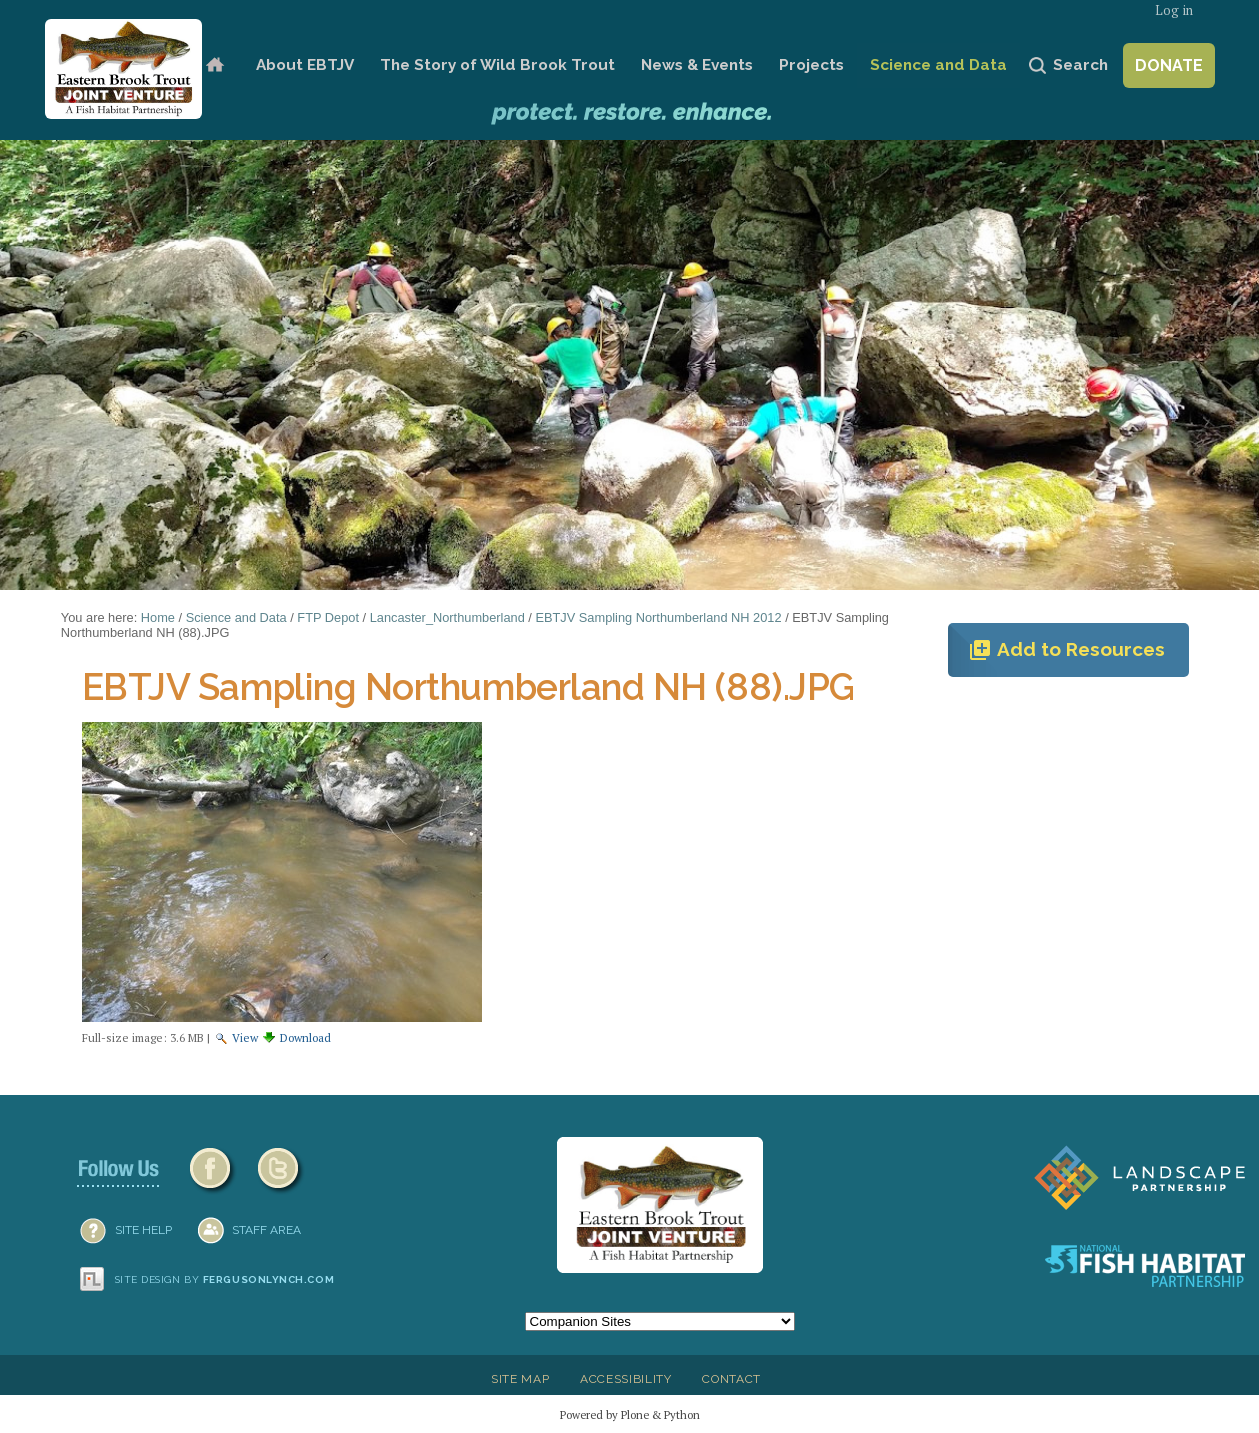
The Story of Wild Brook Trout (497, 65)
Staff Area (266, 1230)
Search (1080, 65)
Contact (731, 1379)
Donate (1169, 65)
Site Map (520, 1379)
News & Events (697, 65)
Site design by (225, 1279)
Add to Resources (1066, 650)
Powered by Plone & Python (630, 1414)
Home (214, 65)
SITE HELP (143, 1230)
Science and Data (938, 65)
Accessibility (626, 1379)
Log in (1174, 10)
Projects (811, 65)
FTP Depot (328, 617)
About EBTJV (305, 65)
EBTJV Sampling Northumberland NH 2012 (658, 617)
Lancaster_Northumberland (447, 617)
